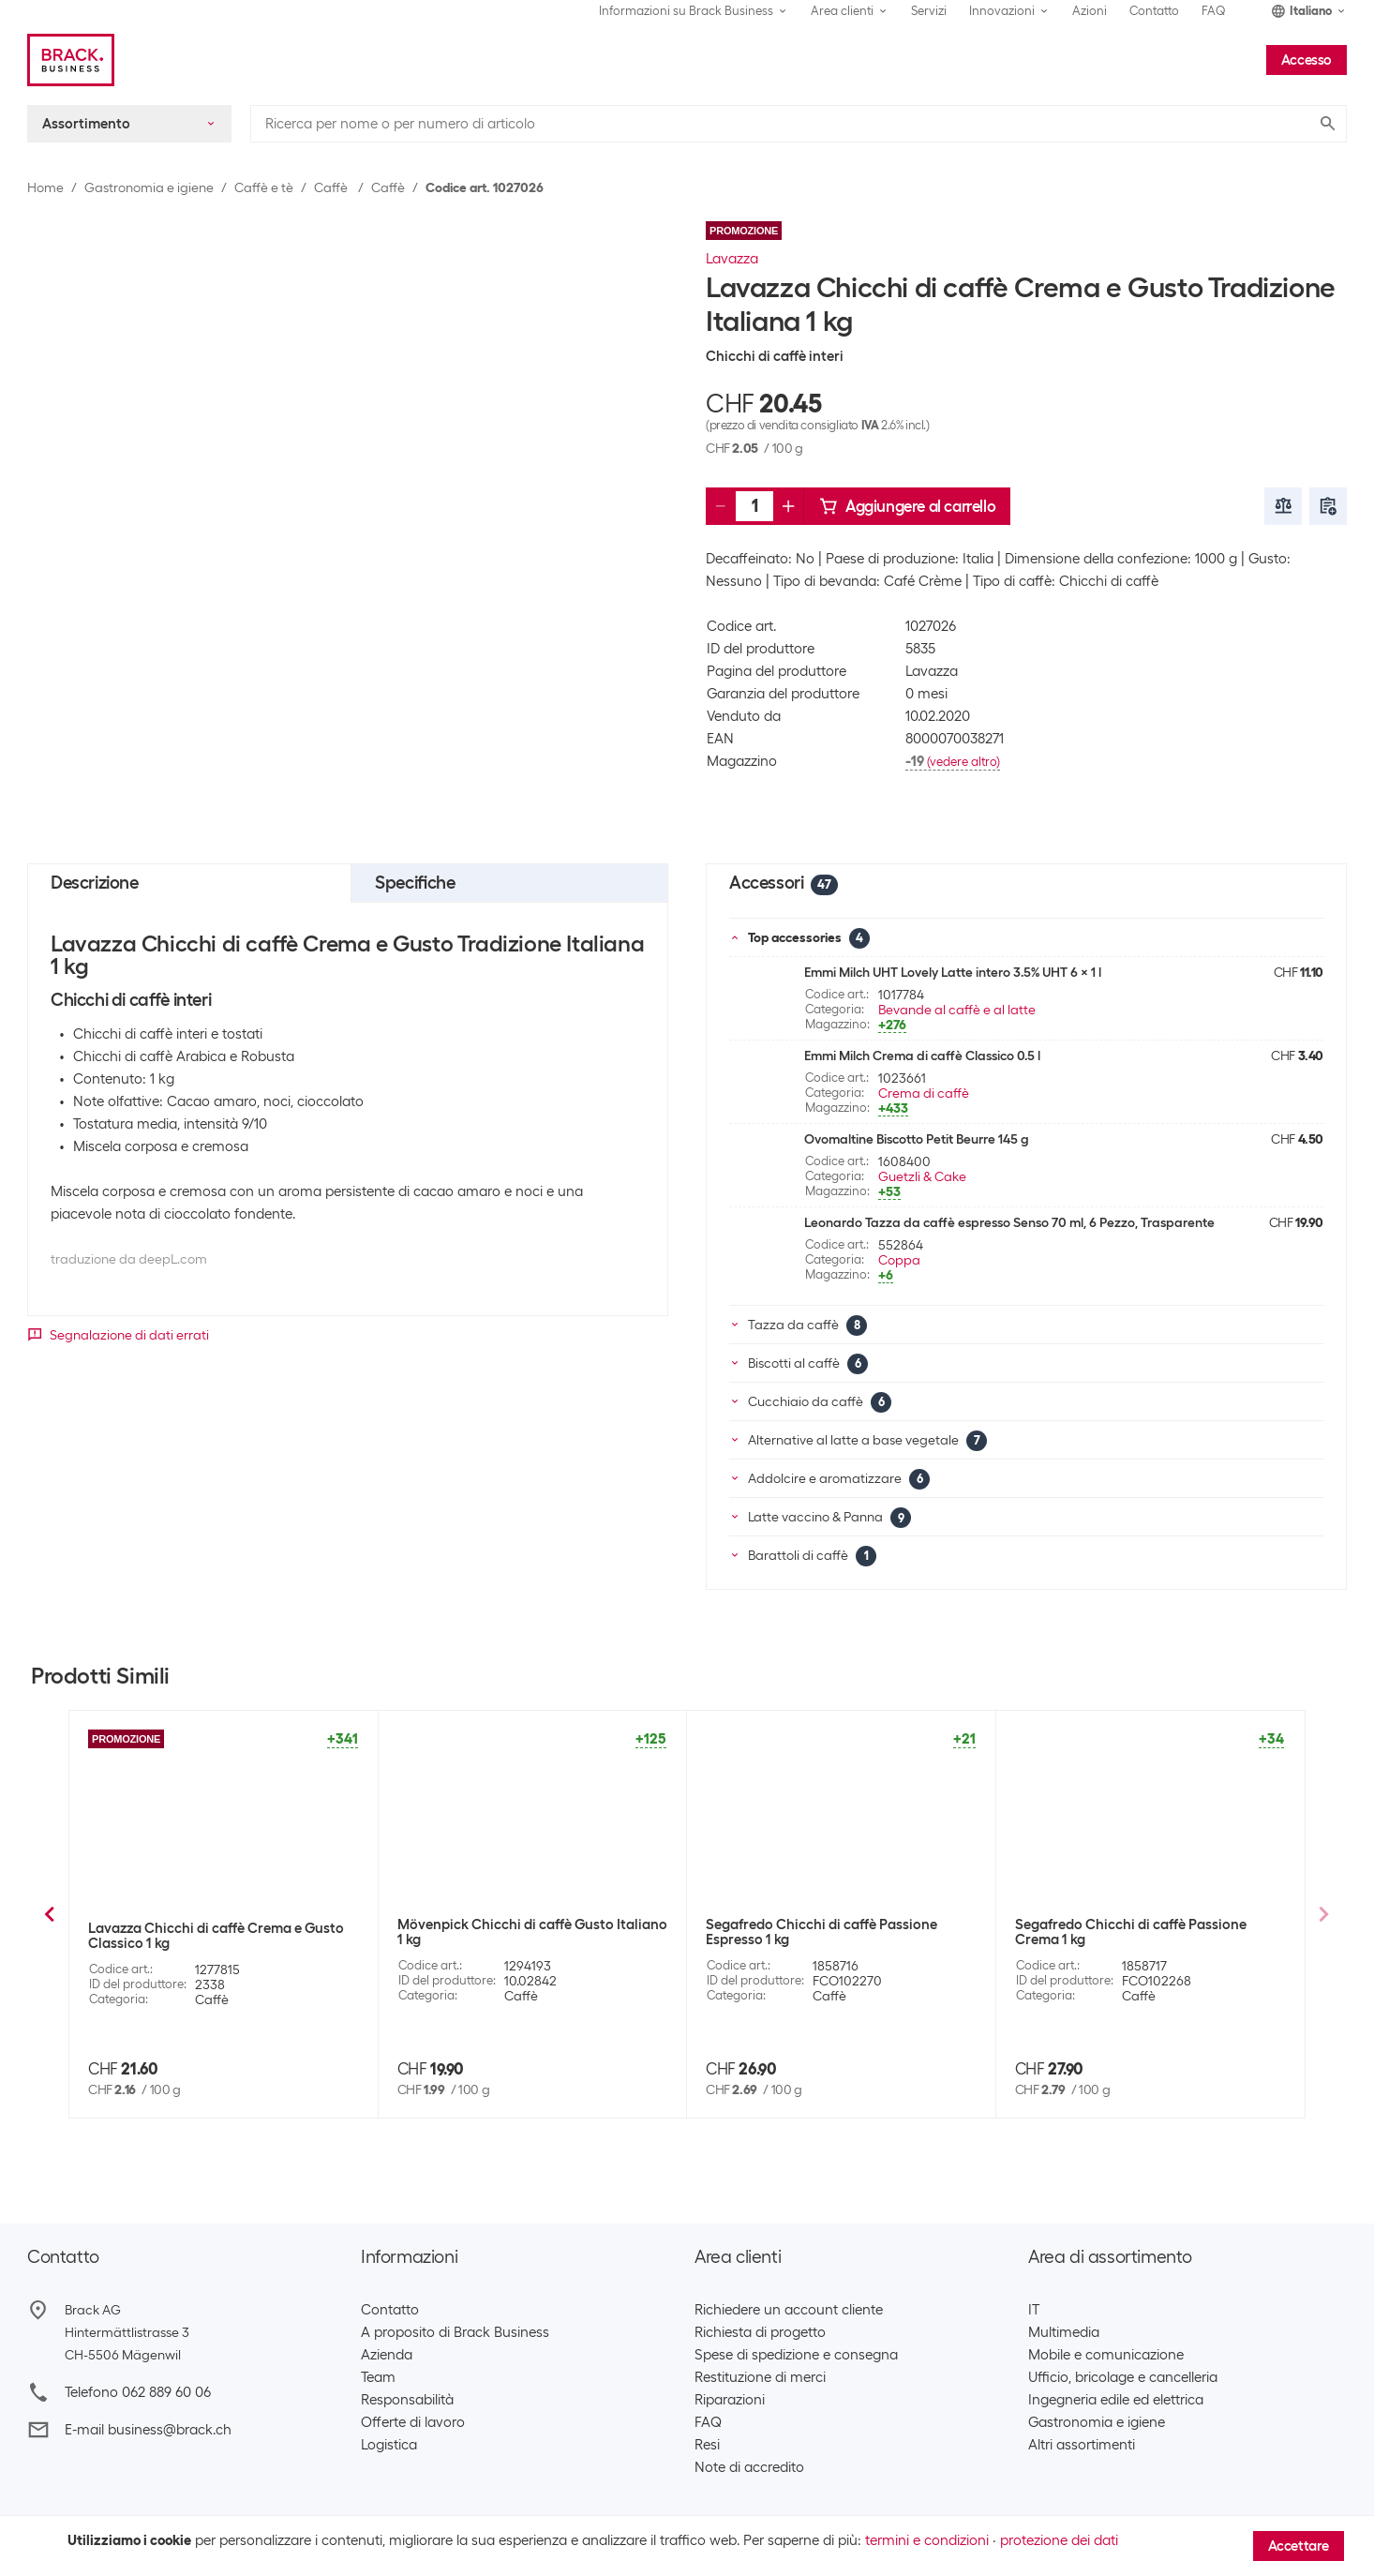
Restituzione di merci (760, 2377)
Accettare (1298, 2546)
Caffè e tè (263, 187)
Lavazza (732, 258)
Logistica (389, 2444)
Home (45, 187)
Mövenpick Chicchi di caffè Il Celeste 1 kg (1146, 1924)
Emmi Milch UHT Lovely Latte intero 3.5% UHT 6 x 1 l (952, 972)
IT (1033, 2309)
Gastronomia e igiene (149, 187)
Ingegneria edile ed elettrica (1115, 2399)
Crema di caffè (923, 1093)
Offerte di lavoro (413, 2422)
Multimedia (1063, 2332)
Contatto (1154, 11)
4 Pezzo (1082, 2036)
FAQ (1214, 11)
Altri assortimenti (1081, 2444)
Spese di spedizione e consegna (796, 2354)
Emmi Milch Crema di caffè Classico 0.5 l (922, 1055)
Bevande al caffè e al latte (957, 1009)
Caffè (332, 187)
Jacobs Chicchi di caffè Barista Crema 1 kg (841, 1924)
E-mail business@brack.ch (148, 2429)
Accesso (1306, 60)
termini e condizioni (927, 2540)
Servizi (929, 11)
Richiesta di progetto (760, 2332)
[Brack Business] (70, 60)
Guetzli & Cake (922, 1176)
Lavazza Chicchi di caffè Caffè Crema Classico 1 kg (518, 1936)
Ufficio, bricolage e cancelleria (1122, 2377)
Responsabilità (407, 2399)
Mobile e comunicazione (1106, 2354)
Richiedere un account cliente (788, 2309)
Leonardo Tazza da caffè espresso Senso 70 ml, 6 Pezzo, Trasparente (1009, 1222)
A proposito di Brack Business (455, 2332)
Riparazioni (729, 2399)
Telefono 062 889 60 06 (138, 2392)
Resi (707, 2444)
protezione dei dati (1059, 2540)
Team (378, 2377)
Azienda (386, 2354)
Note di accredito (749, 2467)
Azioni (1089, 11)
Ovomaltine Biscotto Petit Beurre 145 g (916, 1138)
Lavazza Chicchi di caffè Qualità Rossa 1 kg (217, 1936)
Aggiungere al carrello (907, 506)
